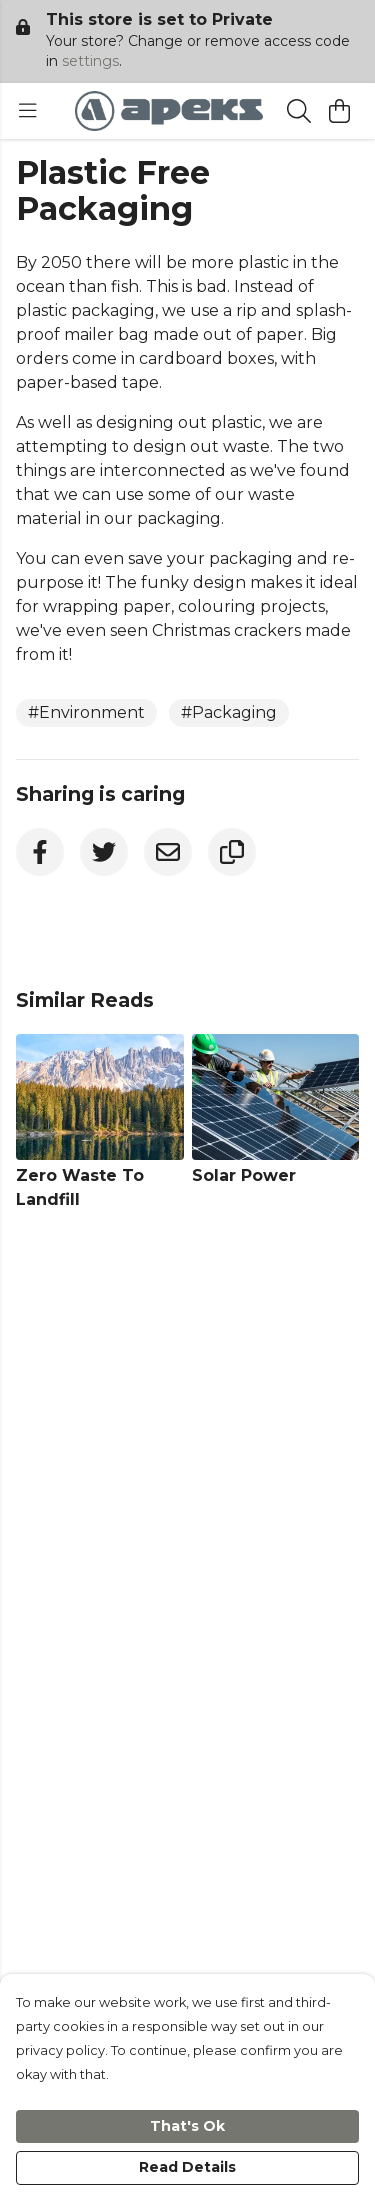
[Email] (168, 852)
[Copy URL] (232, 852)
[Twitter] (104, 852)
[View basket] (339, 111)
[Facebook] (40, 852)
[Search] (299, 111)
